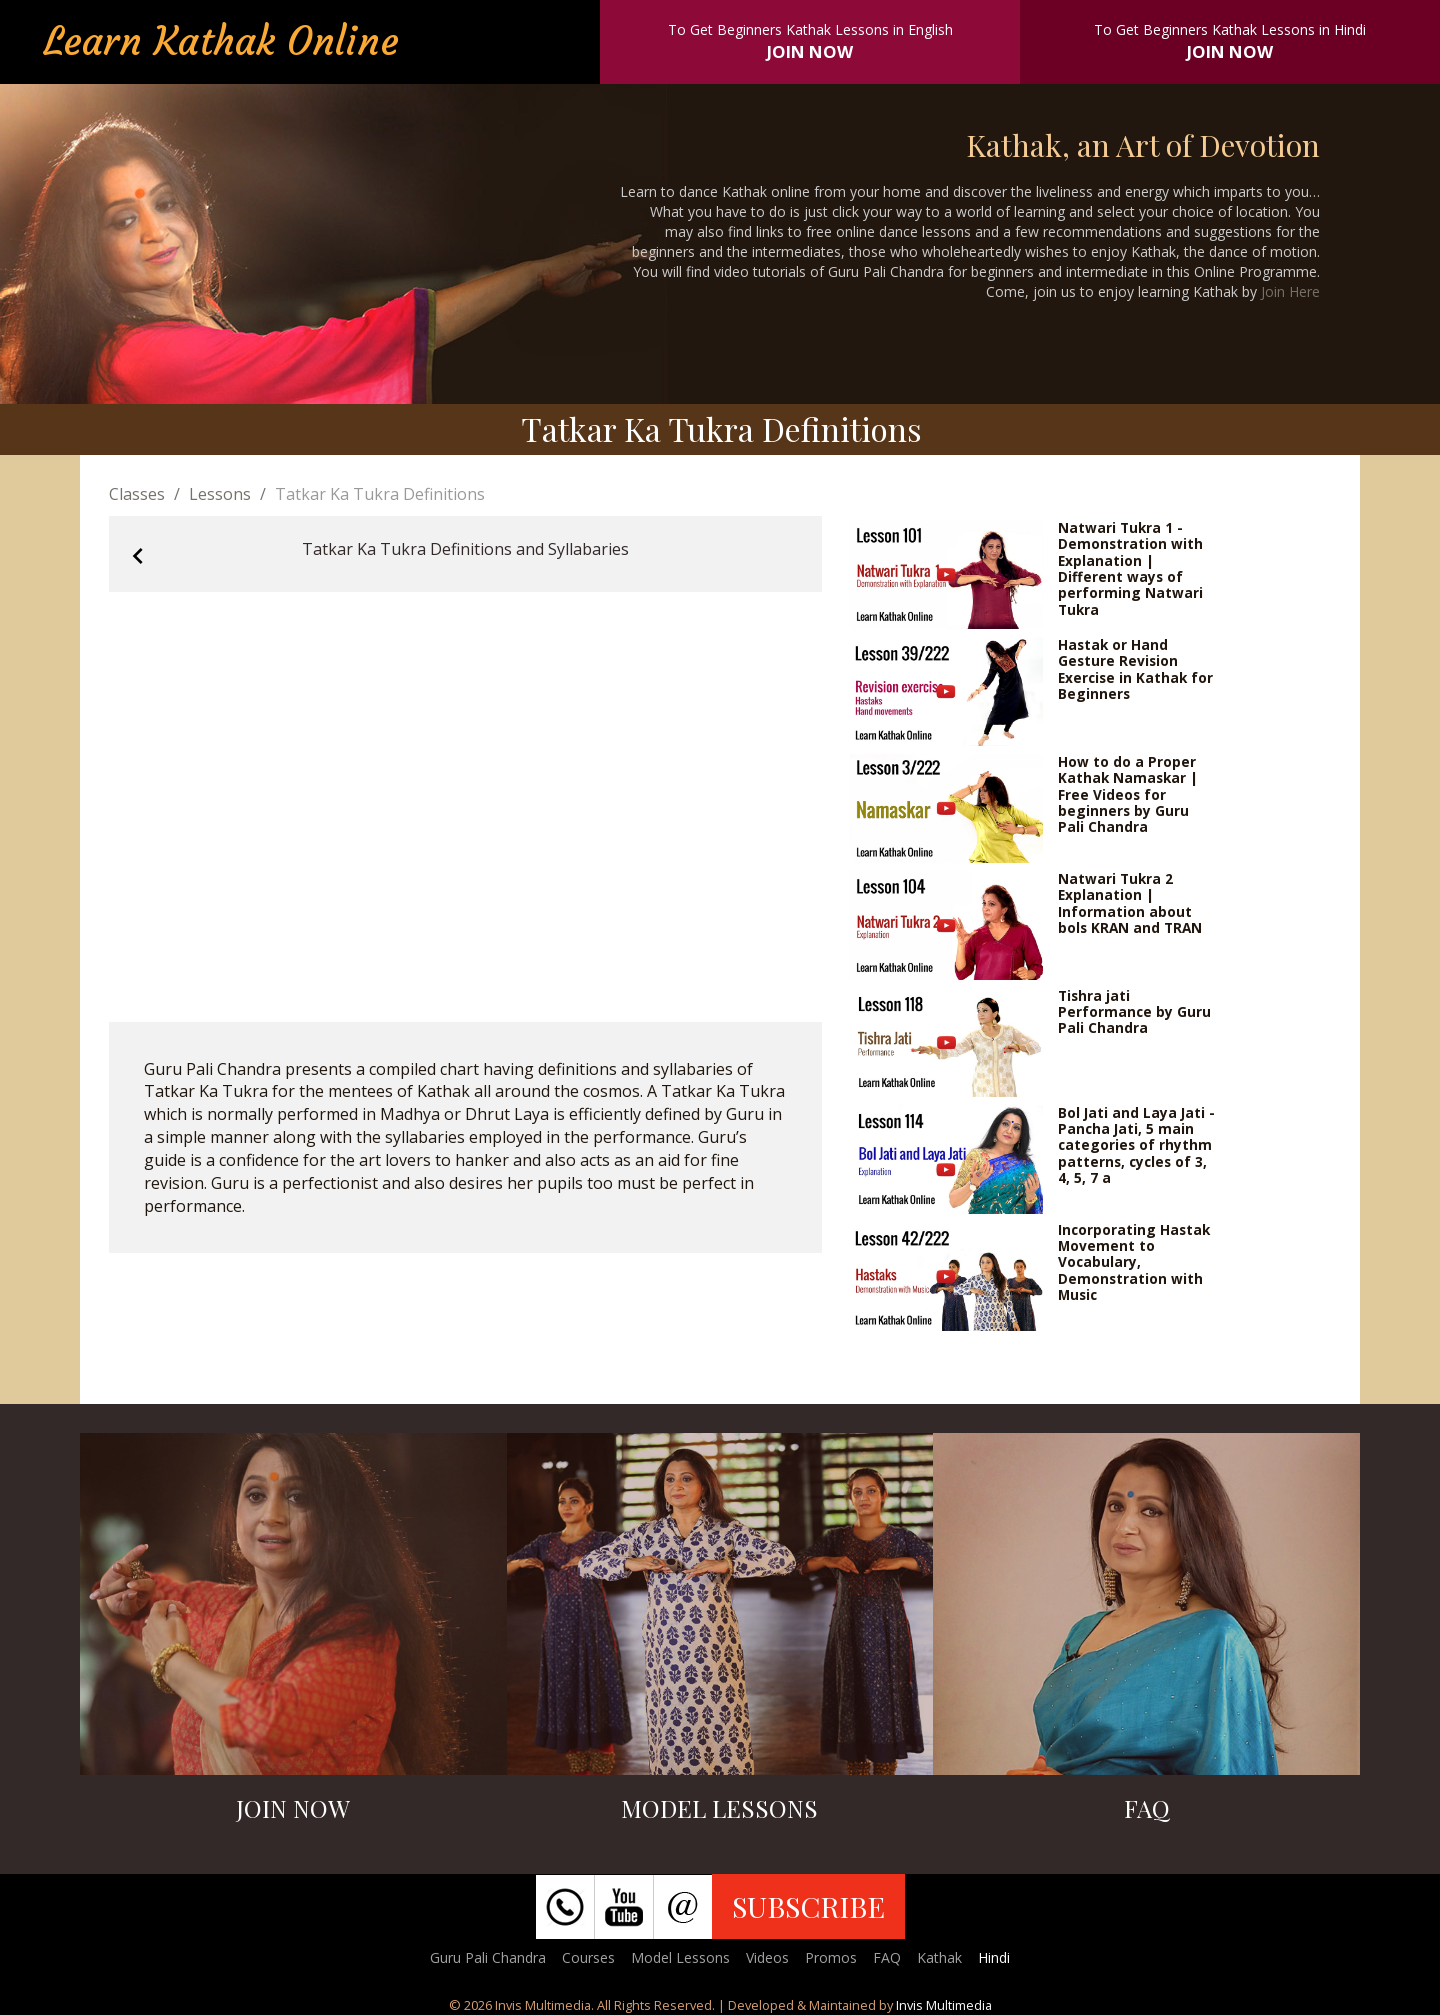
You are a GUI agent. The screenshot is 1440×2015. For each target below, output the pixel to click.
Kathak (939, 1957)
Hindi (994, 1957)
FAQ (887, 1957)
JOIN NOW (810, 51)
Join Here (1290, 291)
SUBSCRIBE (808, 1906)
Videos (767, 1957)
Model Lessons (680, 1957)
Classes (137, 494)
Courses (588, 1957)
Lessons (220, 494)
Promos (831, 1957)
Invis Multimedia (944, 2005)
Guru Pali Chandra (488, 1957)
